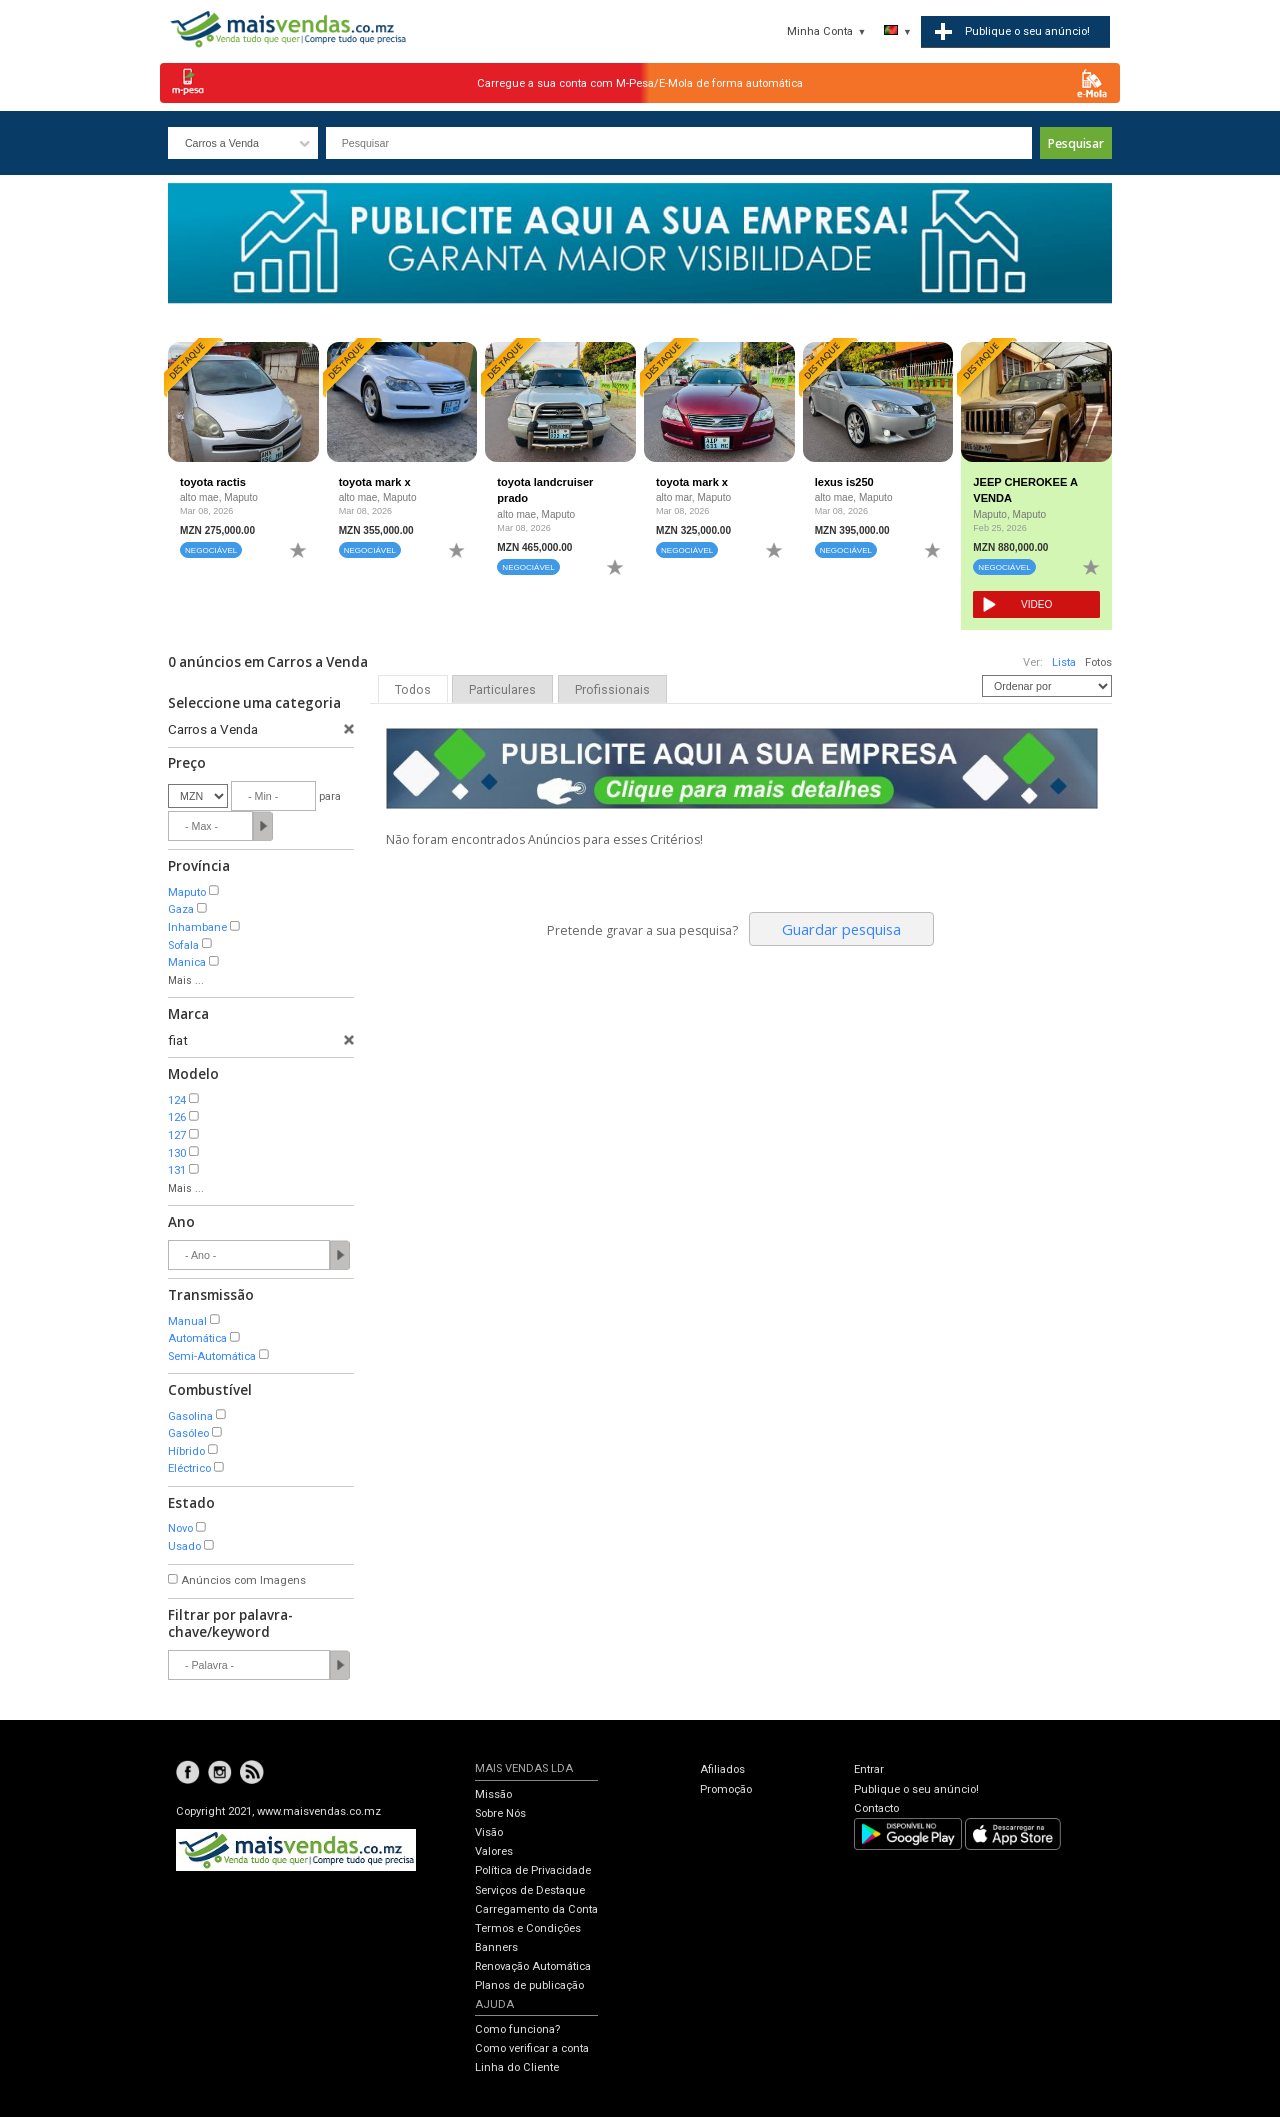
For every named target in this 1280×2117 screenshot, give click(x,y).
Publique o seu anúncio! (916, 1789)
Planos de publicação (529, 1985)
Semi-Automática (212, 1356)
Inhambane (197, 927)
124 (177, 1100)
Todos (413, 690)
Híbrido (186, 1451)
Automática (197, 1338)
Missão (493, 1794)
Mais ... (186, 980)
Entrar (869, 1769)
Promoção (726, 1789)
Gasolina (190, 1416)
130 (177, 1153)
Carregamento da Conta (536, 1909)
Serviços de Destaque (530, 1890)
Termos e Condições (528, 1928)
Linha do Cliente (517, 2067)
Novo (180, 1528)
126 (177, 1117)
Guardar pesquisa (841, 929)
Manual (187, 1321)
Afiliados (722, 1769)
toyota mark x (375, 482)
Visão (489, 1832)
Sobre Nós (500, 1813)
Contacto (876, 1808)
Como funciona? (517, 2029)
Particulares (502, 690)
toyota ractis (213, 482)
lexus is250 (844, 482)
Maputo (187, 892)
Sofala (183, 945)
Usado (184, 1546)
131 (177, 1170)
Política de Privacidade (533, 1870)
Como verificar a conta (532, 2048)
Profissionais (612, 690)
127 (177, 1135)
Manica (187, 962)
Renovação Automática (533, 1966)
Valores (494, 1851)
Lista (1064, 662)
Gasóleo (188, 1433)
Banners (496, 1947)
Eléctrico (189, 1468)
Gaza (181, 909)
